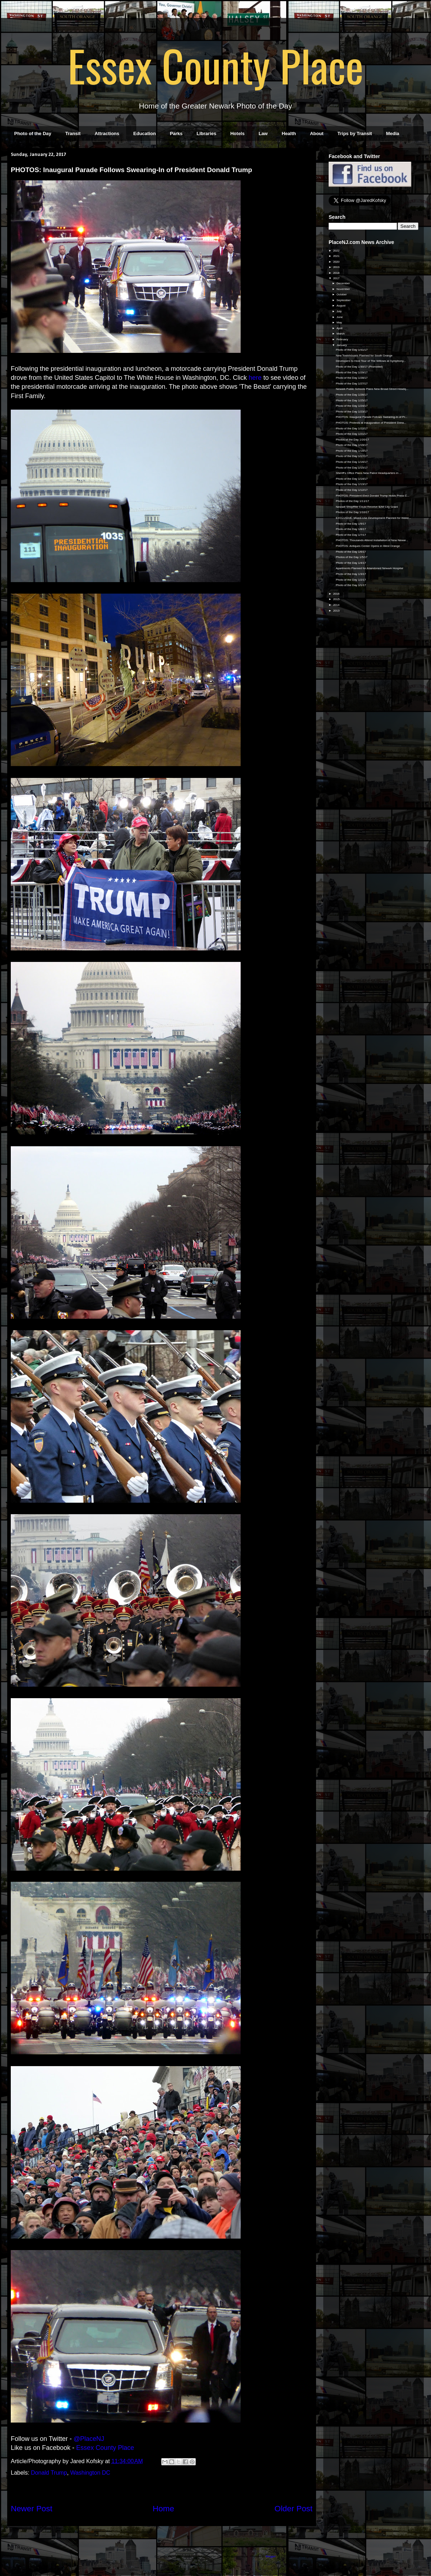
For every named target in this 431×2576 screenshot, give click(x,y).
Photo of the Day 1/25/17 (352, 400)
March (341, 333)
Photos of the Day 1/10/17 (352, 512)
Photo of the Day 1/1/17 (351, 585)
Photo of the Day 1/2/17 (351, 579)
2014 (336, 605)
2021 (336, 256)
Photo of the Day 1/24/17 (352, 405)
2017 (336, 278)
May (340, 322)
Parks (176, 133)
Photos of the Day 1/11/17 (352, 501)
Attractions (106, 133)
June (340, 317)
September (344, 300)
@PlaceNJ (89, 2438)
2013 (336, 610)
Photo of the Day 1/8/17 (351, 529)
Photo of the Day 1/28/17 (352, 377)
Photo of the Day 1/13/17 (352, 484)
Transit (73, 133)
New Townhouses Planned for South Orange (364, 355)
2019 (336, 267)
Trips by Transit (355, 133)
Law (263, 133)
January (342, 345)
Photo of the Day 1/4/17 (351, 562)
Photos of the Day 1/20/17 (352, 439)
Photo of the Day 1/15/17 (352, 467)
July (339, 311)
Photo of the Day (32, 133)
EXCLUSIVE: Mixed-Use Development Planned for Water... (373, 518)
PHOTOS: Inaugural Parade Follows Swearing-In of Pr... (371, 417)
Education (144, 133)
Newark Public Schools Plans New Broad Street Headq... (372, 389)
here (255, 377)
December (344, 283)
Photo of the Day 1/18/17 (352, 450)
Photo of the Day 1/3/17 (351, 574)
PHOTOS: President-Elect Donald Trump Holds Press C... (372, 495)
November (344, 289)
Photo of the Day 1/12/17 (352, 490)
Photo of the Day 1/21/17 (352, 434)
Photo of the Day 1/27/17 (352, 383)
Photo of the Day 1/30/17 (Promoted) (359, 366)
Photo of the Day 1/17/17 (352, 456)
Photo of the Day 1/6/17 (351, 551)
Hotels (237, 133)
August (341, 305)
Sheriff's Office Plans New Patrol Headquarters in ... (369, 473)
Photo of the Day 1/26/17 (352, 394)
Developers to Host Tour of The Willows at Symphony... (371, 361)
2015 (336, 599)
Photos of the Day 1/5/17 (351, 557)
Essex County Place (215, 65)
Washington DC (90, 2473)
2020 (336, 261)
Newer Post (31, 2508)
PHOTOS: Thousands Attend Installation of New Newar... (372, 540)
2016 (336, 593)
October (342, 294)
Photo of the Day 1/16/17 (352, 462)
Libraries (206, 133)
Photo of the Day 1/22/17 (352, 428)
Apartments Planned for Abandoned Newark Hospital (369, 568)
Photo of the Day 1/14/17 (352, 478)
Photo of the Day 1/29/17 (352, 372)
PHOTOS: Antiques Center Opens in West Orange (368, 546)
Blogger (270, 2556)
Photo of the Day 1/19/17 (352, 445)
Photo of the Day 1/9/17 (351, 523)
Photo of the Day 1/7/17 (351, 534)
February (343, 339)
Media (392, 133)
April (340, 328)
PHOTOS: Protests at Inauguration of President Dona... (371, 422)
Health (289, 133)
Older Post (293, 2508)
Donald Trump (49, 2473)
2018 (336, 273)
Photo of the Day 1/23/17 (352, 411)
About (317, 133)
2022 (336, 250)
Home (163, 2508)
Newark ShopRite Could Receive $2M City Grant (367, 506)
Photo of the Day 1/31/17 (352, 349)
